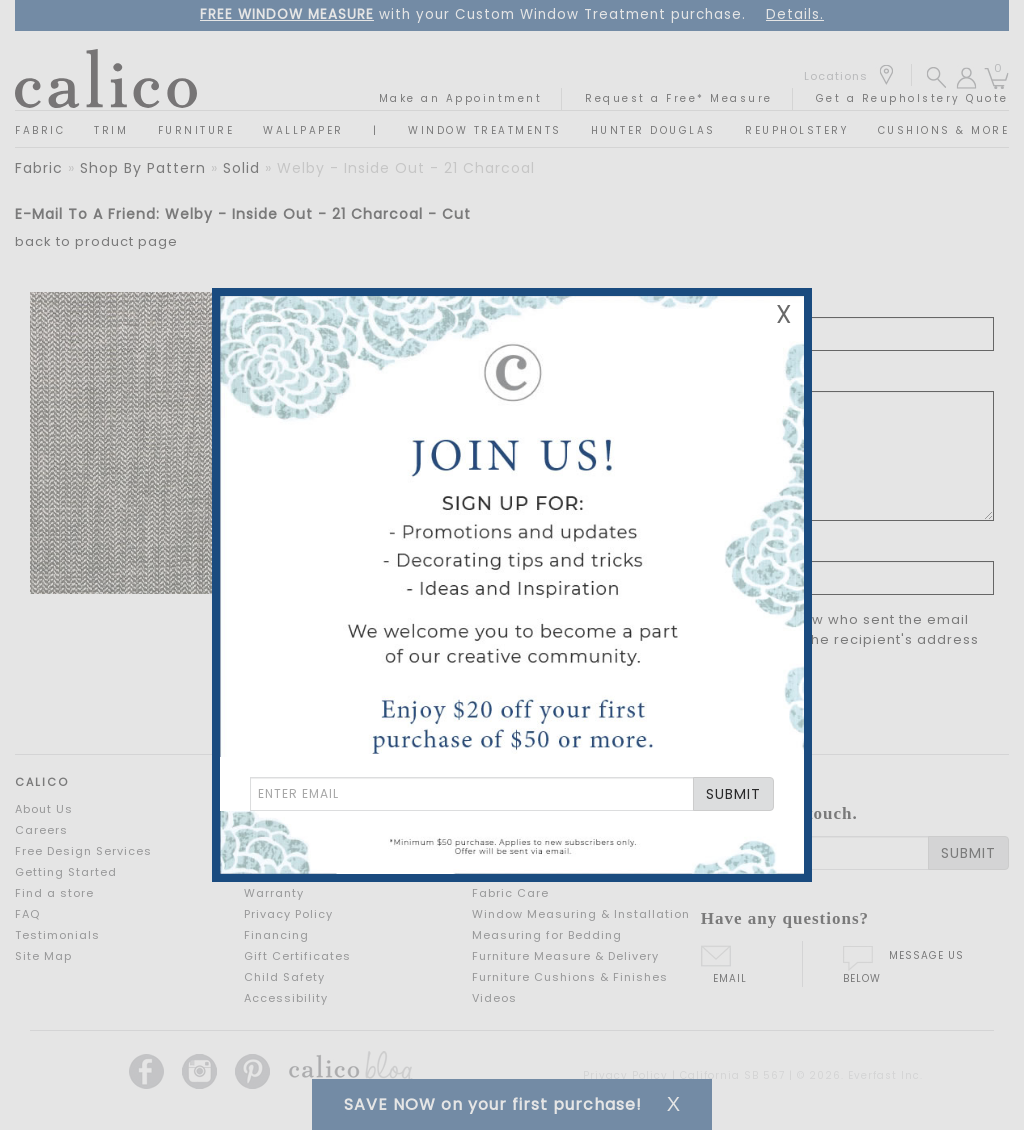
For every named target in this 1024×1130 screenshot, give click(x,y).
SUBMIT (733, 794)
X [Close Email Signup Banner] (784, 314)
